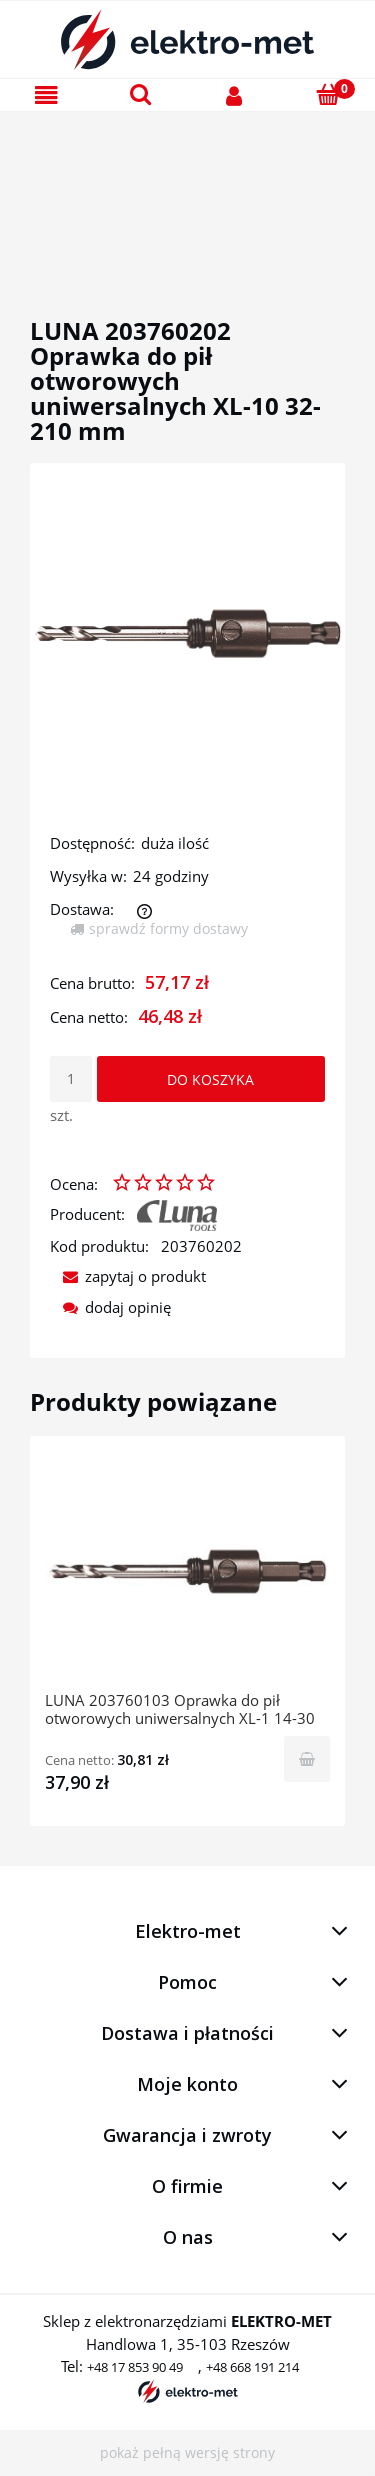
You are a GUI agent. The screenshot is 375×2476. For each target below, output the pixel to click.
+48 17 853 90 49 (135, 2367)
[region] (187, 191)
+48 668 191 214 (252, 2367)
